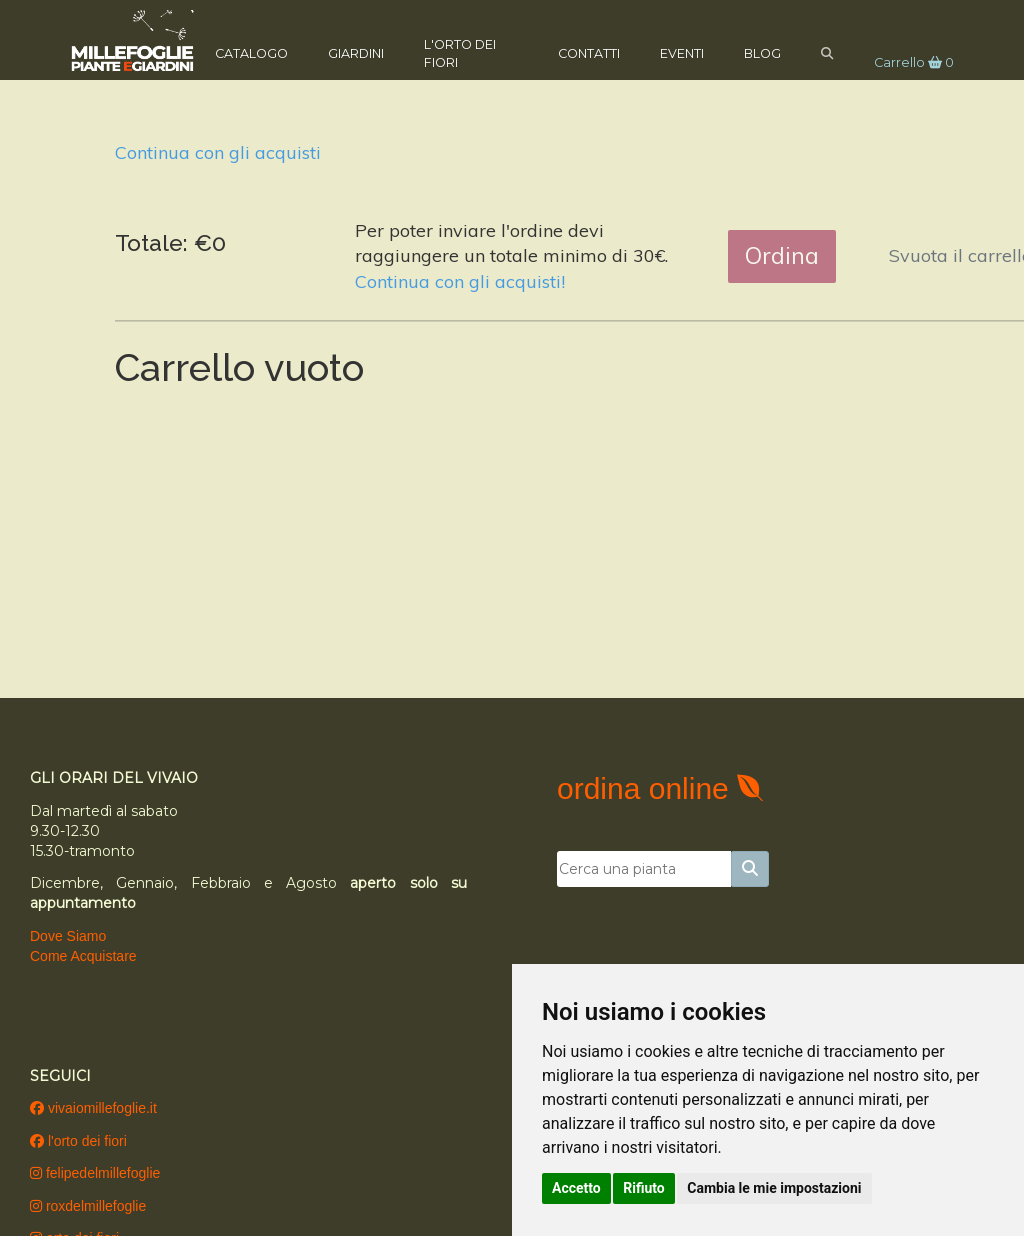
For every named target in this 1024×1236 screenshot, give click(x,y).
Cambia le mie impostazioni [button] (774, 1188)
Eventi (672, 51)
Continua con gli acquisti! (460, 281)
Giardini (366, 51)
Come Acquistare (83, 956)
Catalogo (261, 51)
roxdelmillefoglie (88, 1206)
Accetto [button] (576, 1188)
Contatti (579, 51)
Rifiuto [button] (644, 1188)
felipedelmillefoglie (95, 1173)
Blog (752, 51)
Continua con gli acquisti (218, 152)
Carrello (904, 61)
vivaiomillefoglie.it (93, 1108)
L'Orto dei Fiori (470, 51)
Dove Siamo (68, 936)
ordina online (647, 788)
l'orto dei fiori (78, 1141)
